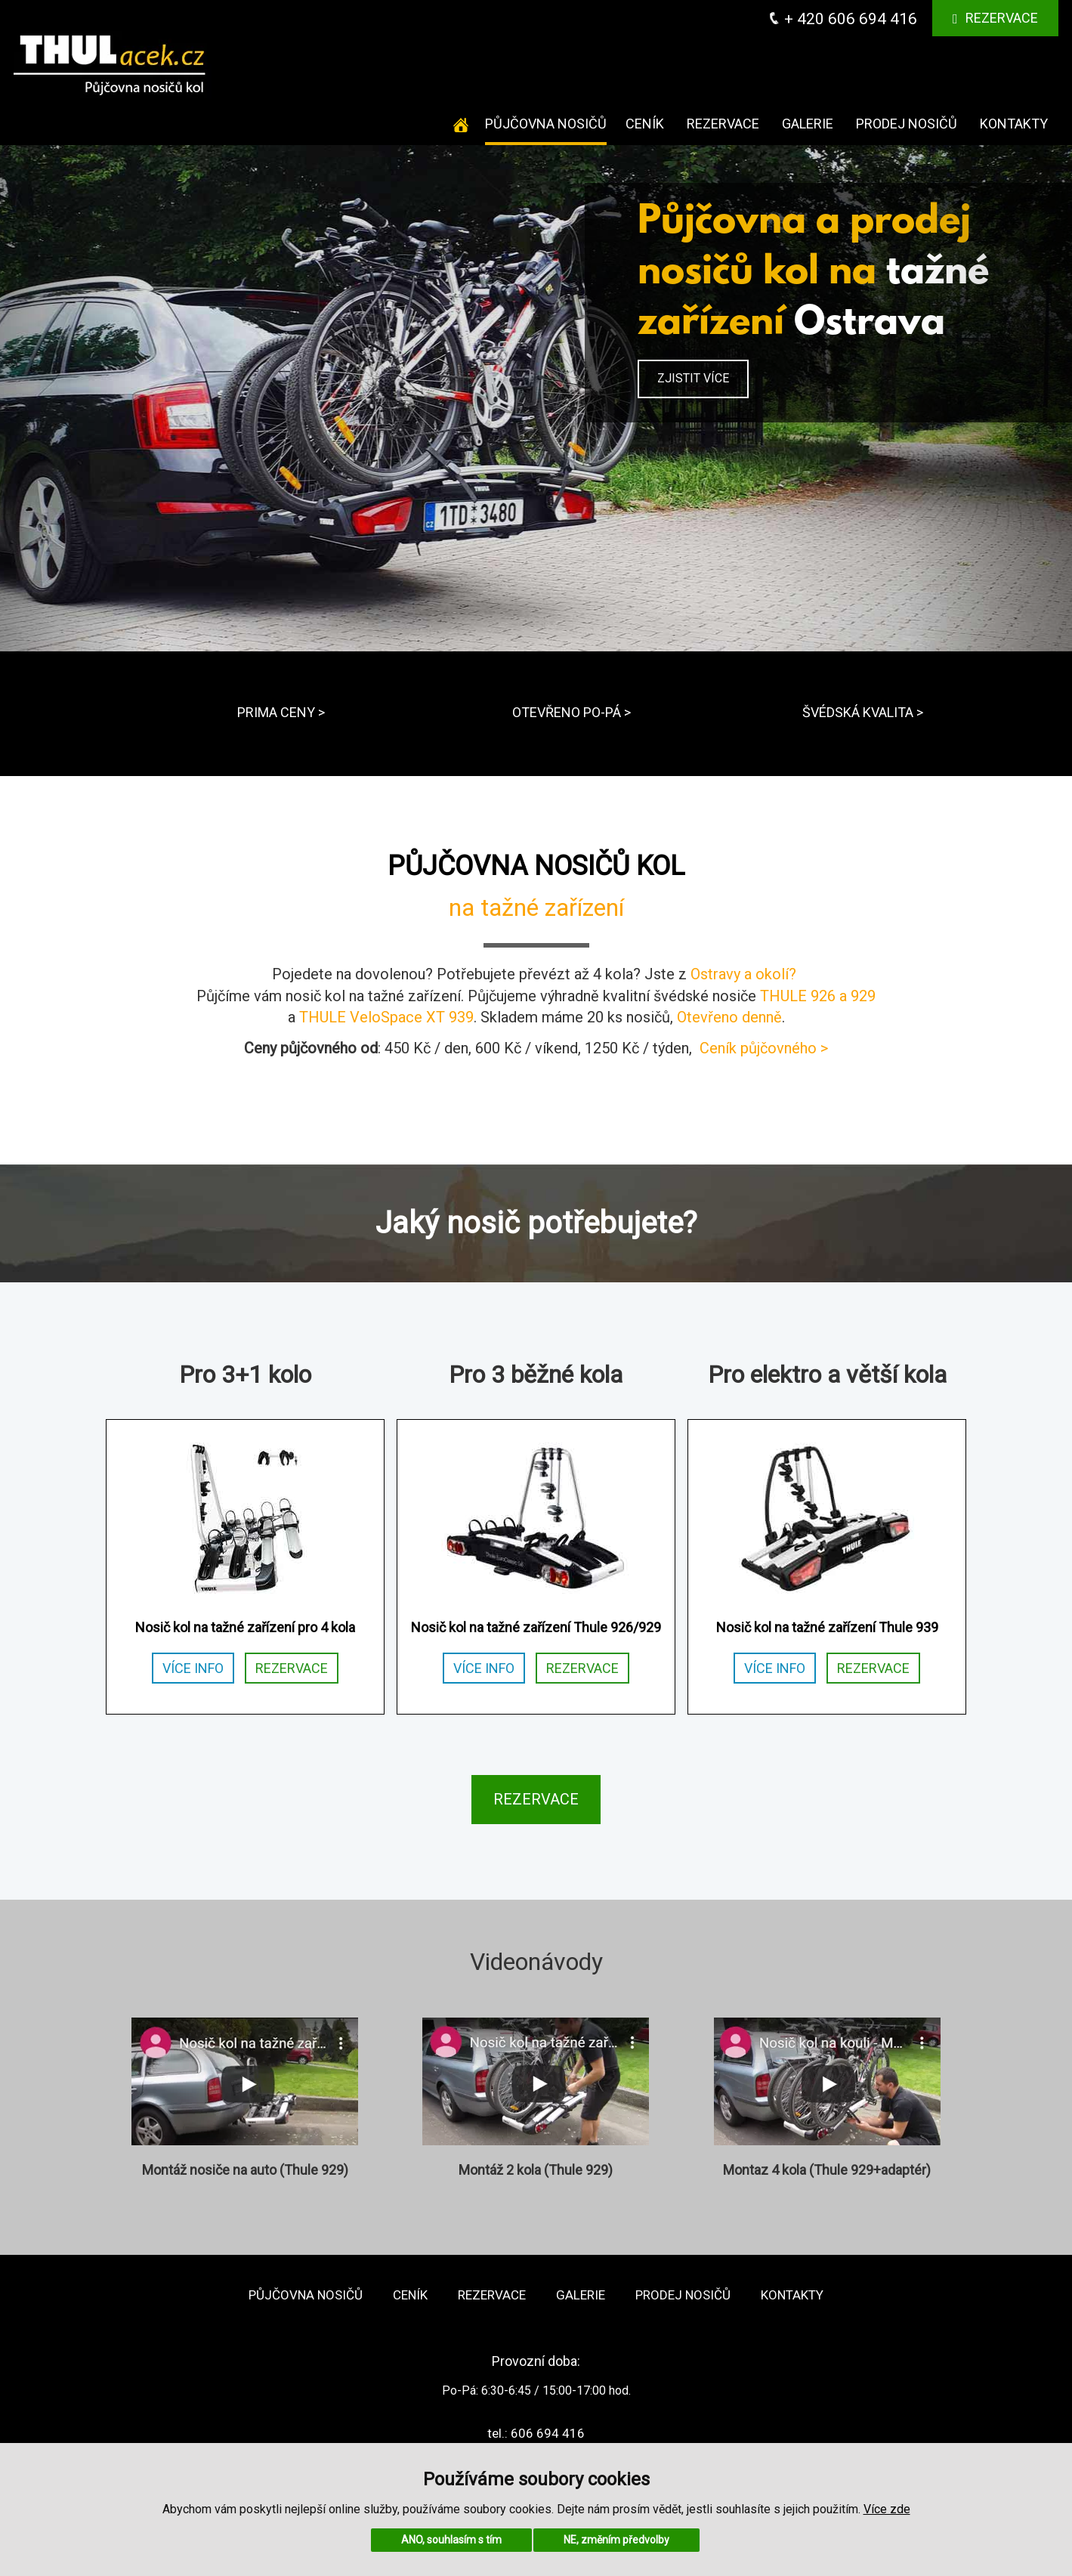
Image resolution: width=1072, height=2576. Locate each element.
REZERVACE (291, 1668)
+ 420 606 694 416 (842, 19)
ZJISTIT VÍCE (693, 378)
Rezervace (996, 18)
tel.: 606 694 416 (536, 2433)
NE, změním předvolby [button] (616, 2540)
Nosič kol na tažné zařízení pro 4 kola (245, 1627)
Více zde (886, 2509)
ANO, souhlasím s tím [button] (451, 2540)
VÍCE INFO (193, 1668)
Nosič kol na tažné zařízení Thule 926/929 (536, 1627)
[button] (80, 398)
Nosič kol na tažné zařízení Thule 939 (827, 1627)
